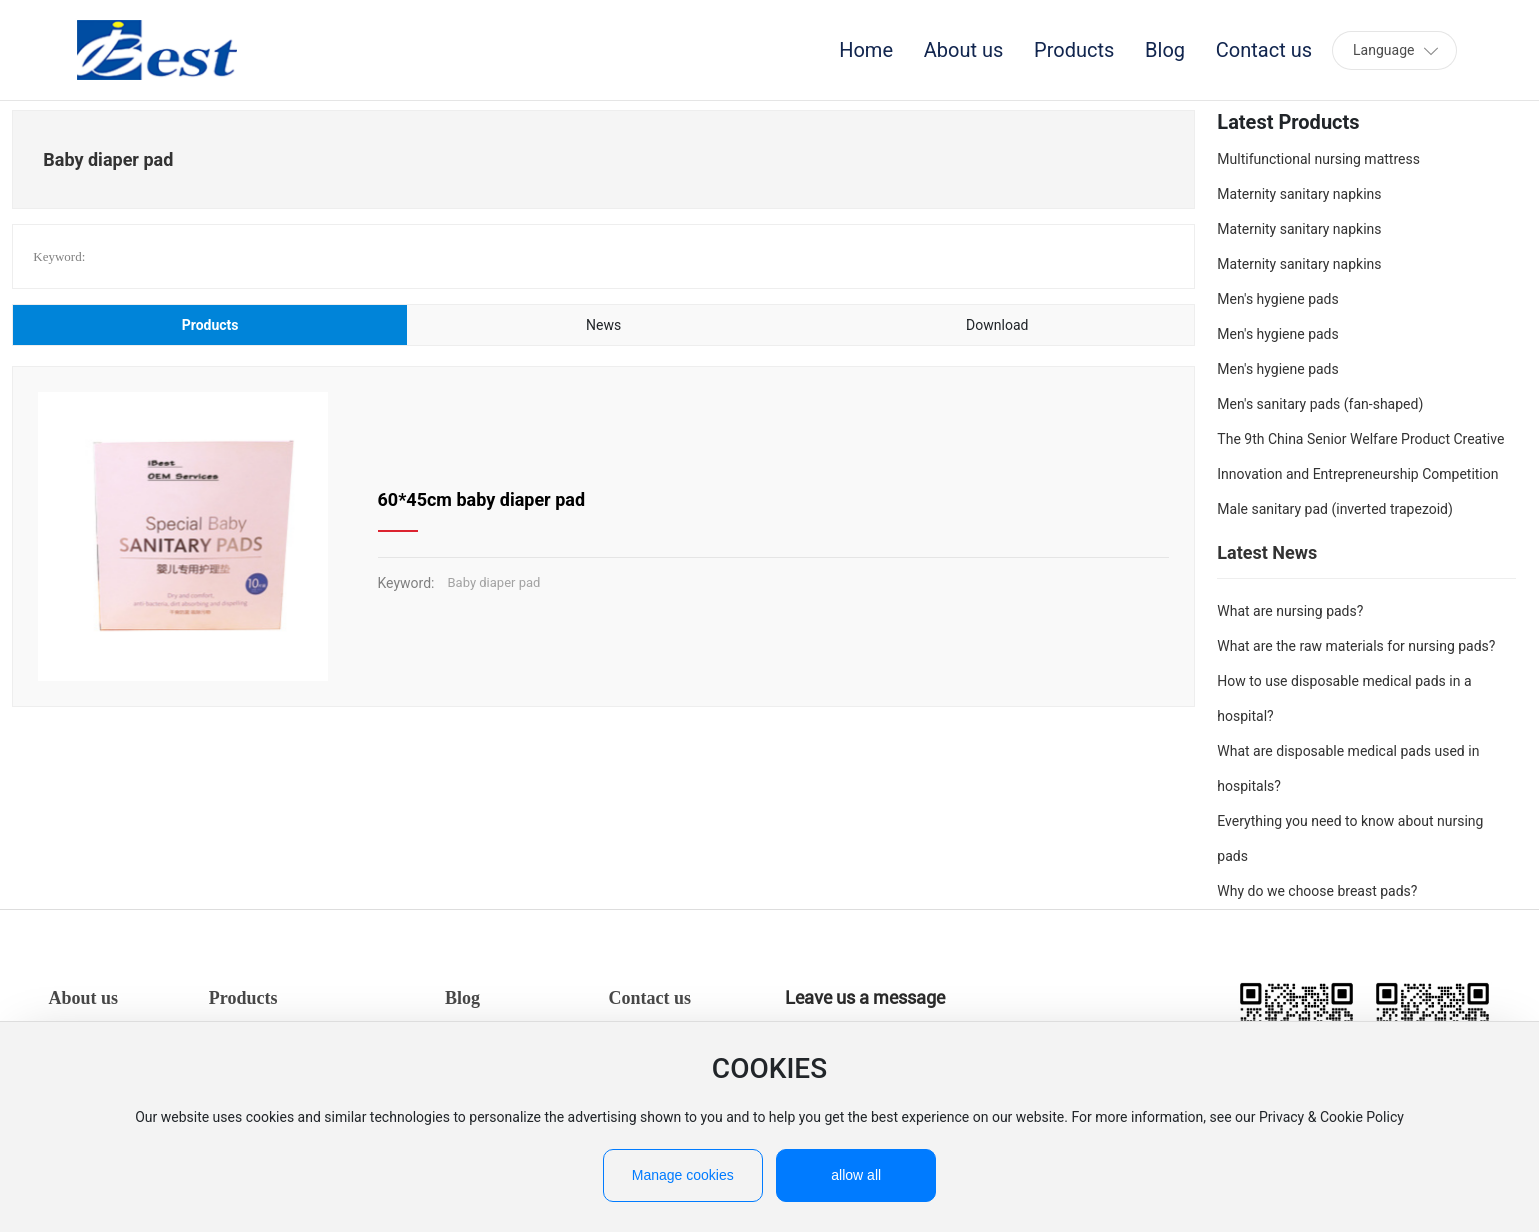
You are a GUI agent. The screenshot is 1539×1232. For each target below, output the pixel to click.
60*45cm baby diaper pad (482, 499)
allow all (856, 1175)
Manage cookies (683, 1175)
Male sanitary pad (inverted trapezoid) (1335, 509)
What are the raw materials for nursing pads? (1356, 646)
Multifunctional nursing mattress (1318, 159)
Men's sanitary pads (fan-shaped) (1320, 404)
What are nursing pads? (1290, 611)
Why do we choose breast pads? (1317, 891)
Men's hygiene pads (1277, 299)
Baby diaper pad (494, 582)
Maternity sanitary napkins (1299, 194)
